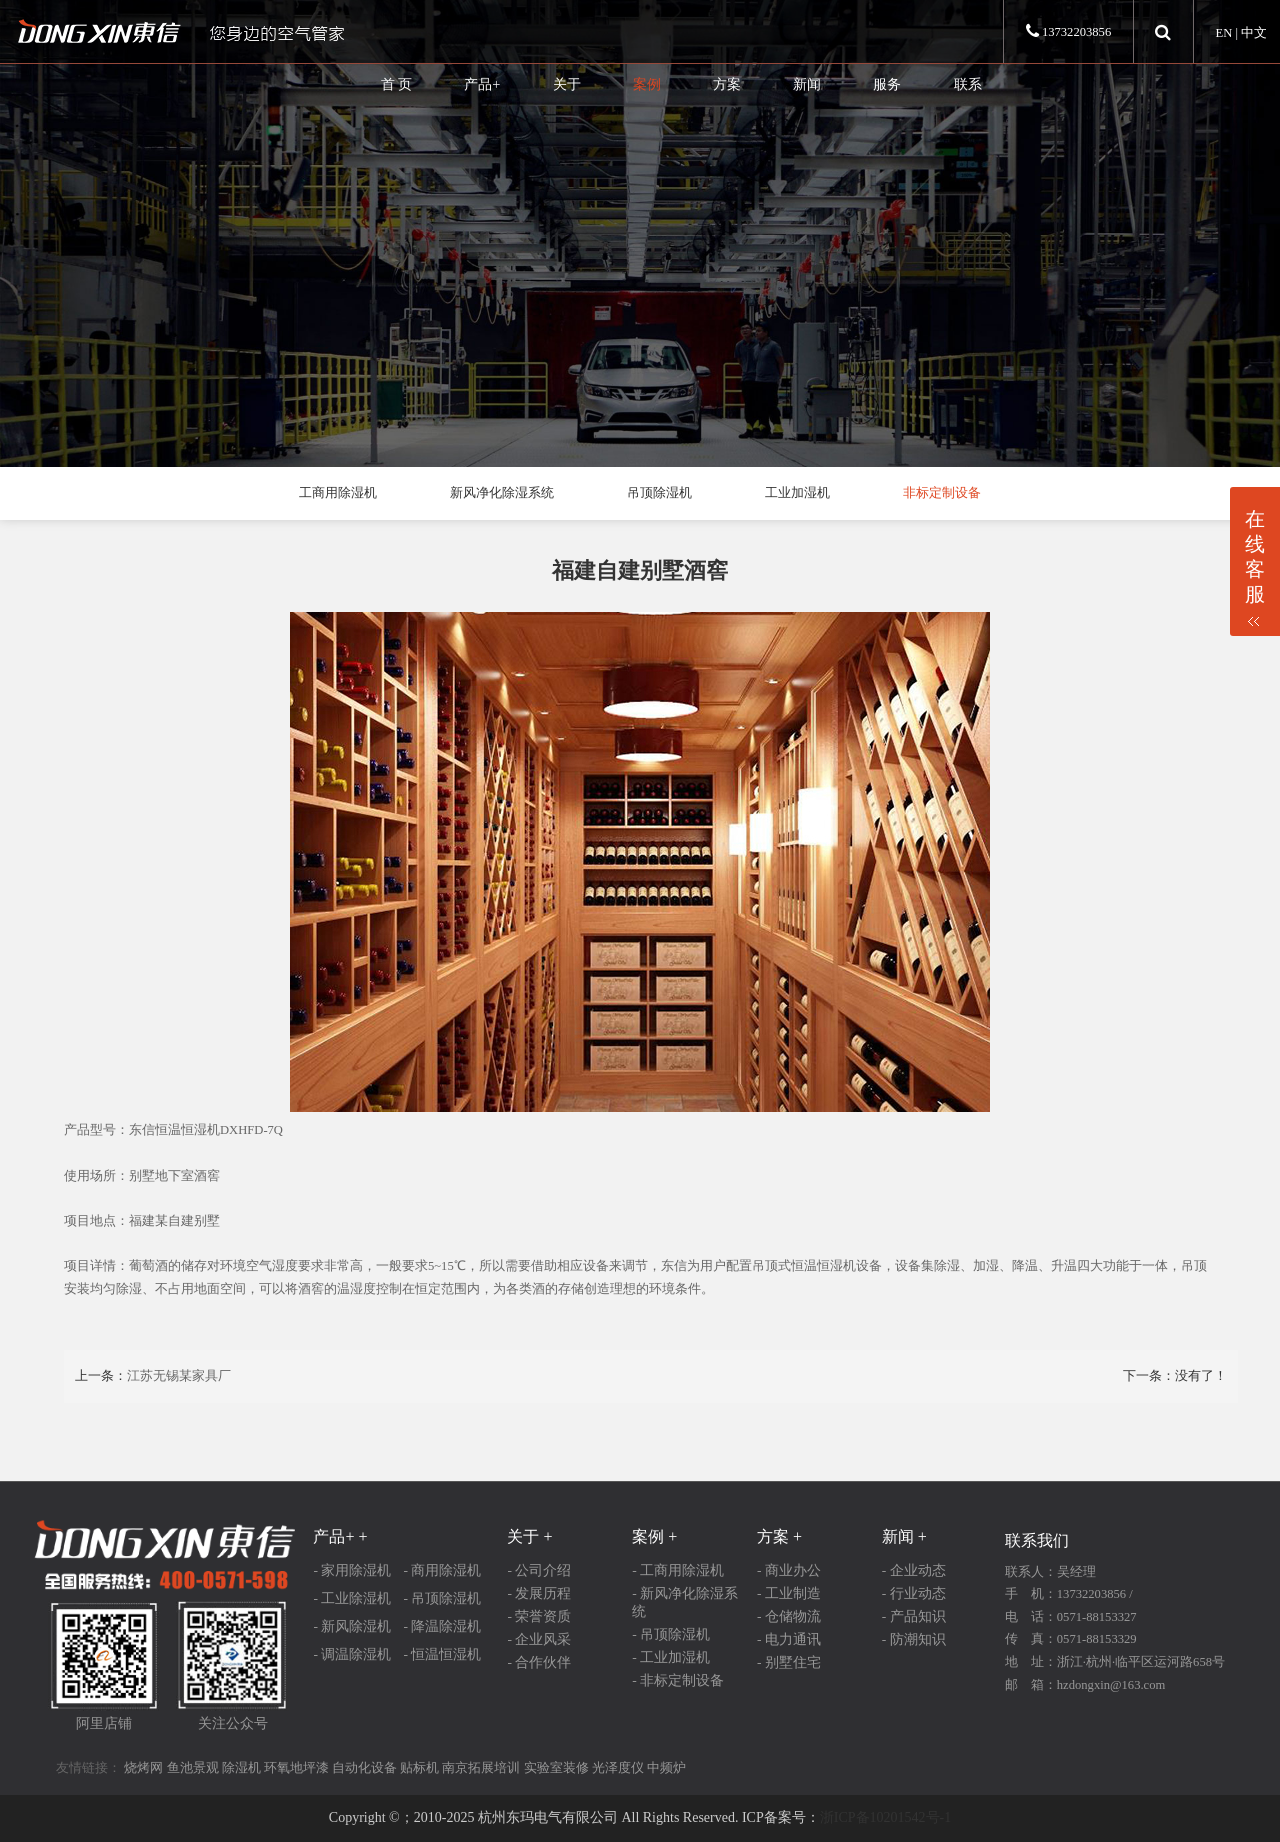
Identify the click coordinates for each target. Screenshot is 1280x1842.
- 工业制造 (789, 1593)
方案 (727, 84)
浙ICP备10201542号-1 (885, 1817)
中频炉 (666, 1768)
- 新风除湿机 (352, 1626)
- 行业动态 (914, 1593)
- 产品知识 (914, 1616)
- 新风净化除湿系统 (685, 1602)
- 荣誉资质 (539, 1616)
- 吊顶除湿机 (442, 1598)
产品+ (482, 84)
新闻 (807, 84)
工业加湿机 (797, 493)
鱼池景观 (193, 1768)
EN (1224, 33)
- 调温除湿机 (352, 1654)
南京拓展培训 (481, 1768)
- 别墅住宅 (789, 1662)
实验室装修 (556, 1768)
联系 (968, 84)
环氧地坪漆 (296, 1768)
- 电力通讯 (789, 1639)
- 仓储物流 (789, 1616)
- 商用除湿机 (442, 1570)
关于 (567, 84)
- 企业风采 (539, 1639)
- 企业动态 (914, 1570)
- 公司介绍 (539, 1570)
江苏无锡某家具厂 (179, 1376)
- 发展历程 (539, 1593)
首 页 (397, 84)
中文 (1254, 33)
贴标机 (419, 1768)
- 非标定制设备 (678, 1680)
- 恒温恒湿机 (442, 1654)
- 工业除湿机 (352, 1598)
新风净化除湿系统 (502, 493)
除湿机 (241, 1768)
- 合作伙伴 (539, 1662)
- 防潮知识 (914, 1639)
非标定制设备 (942, 493)
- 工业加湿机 (671, 1657)
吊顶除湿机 (659, 493)
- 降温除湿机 (442, 1626)
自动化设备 (364, 1768)
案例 (647, 84)
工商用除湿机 (338, 493)
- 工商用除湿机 (678, 1570)
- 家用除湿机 (352, 1570)
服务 (887, 84)
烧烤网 (143, 1768)
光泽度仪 (618, 1768)
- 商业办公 (789, 1570)
